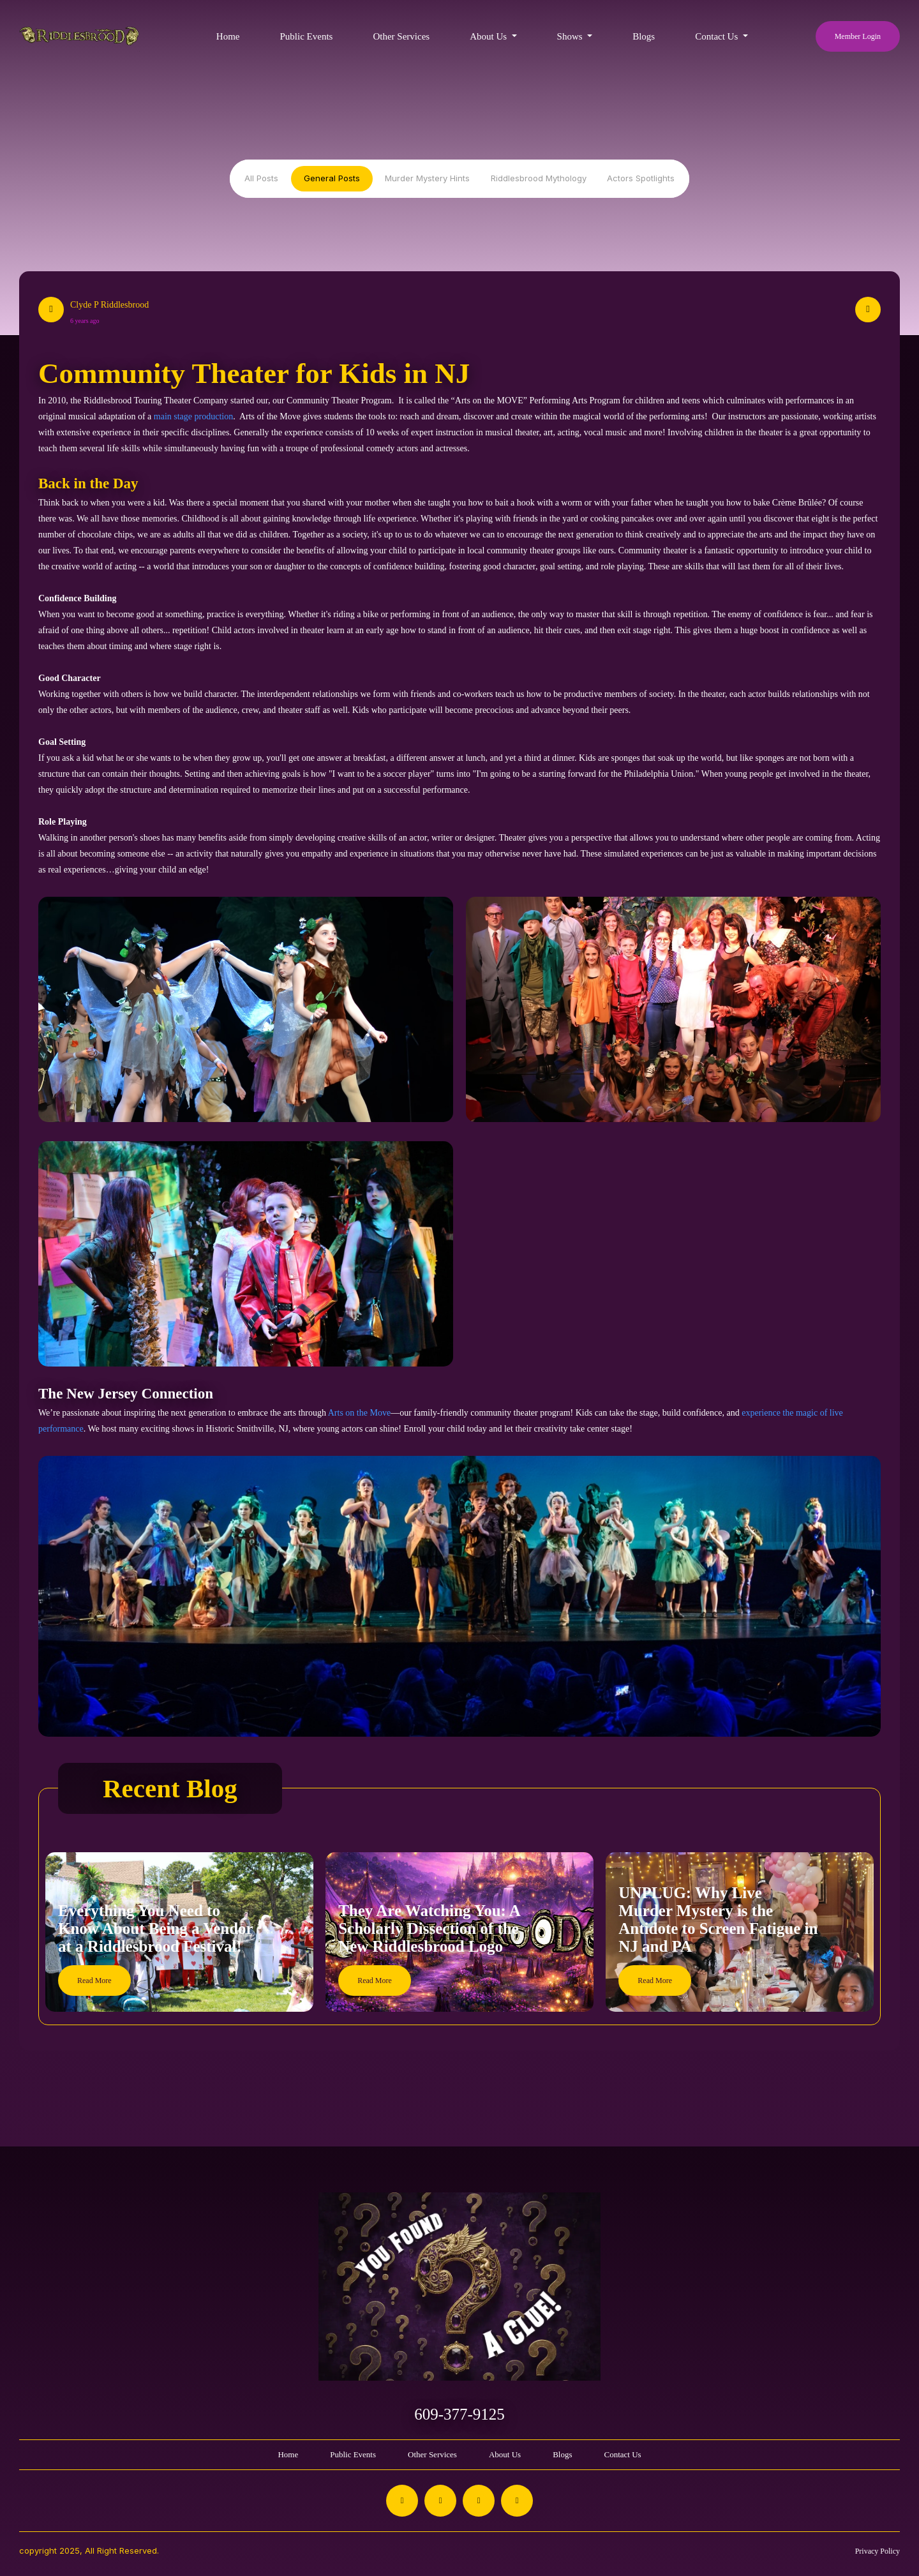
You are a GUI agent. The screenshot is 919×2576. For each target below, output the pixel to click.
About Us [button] (489, 36)
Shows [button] (571, 36)
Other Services (401, 36)
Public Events (306, 36)
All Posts (261, 178)
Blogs (643, 36)
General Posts (332, 178)
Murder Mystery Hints (427, 178)
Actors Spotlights (641, 178)
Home (228, 36)
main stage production (193, 416)
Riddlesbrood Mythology (539, 178)
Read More (94, 1980)
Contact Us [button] (717, 36)
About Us (505, 2454)
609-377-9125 (459, 2414)
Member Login (858, 36)
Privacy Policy (877, 2551)
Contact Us (622, 2454)
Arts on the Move (359, 1413)
